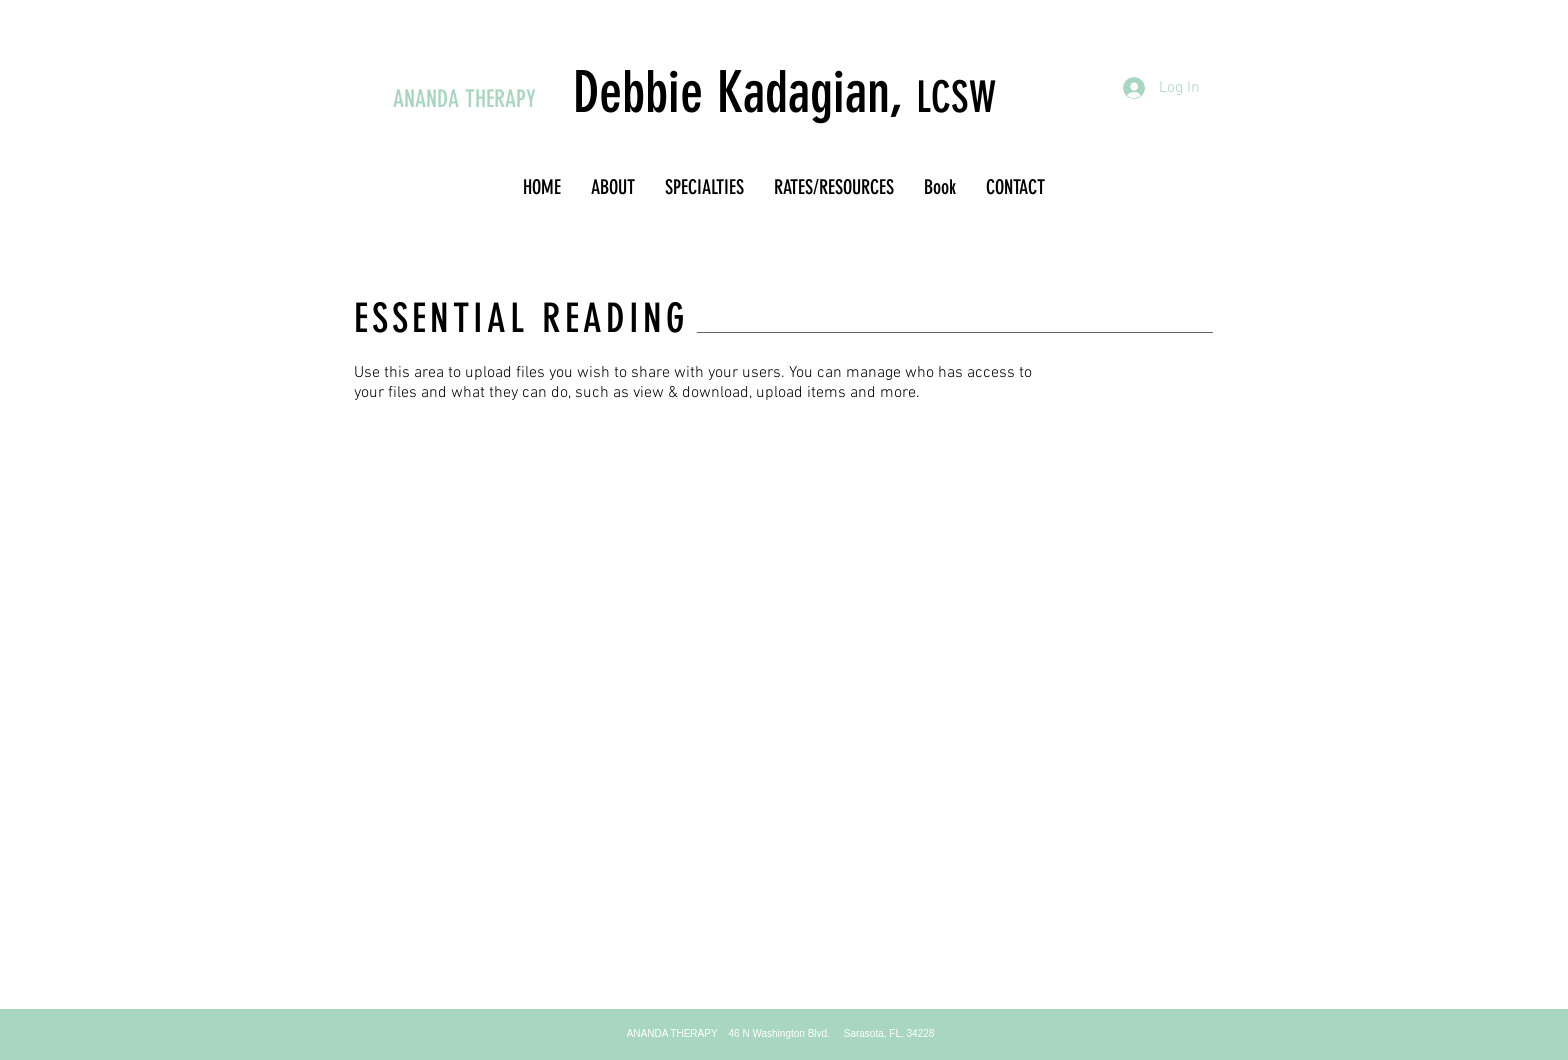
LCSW (956, 97)
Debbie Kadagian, (744, 92)
